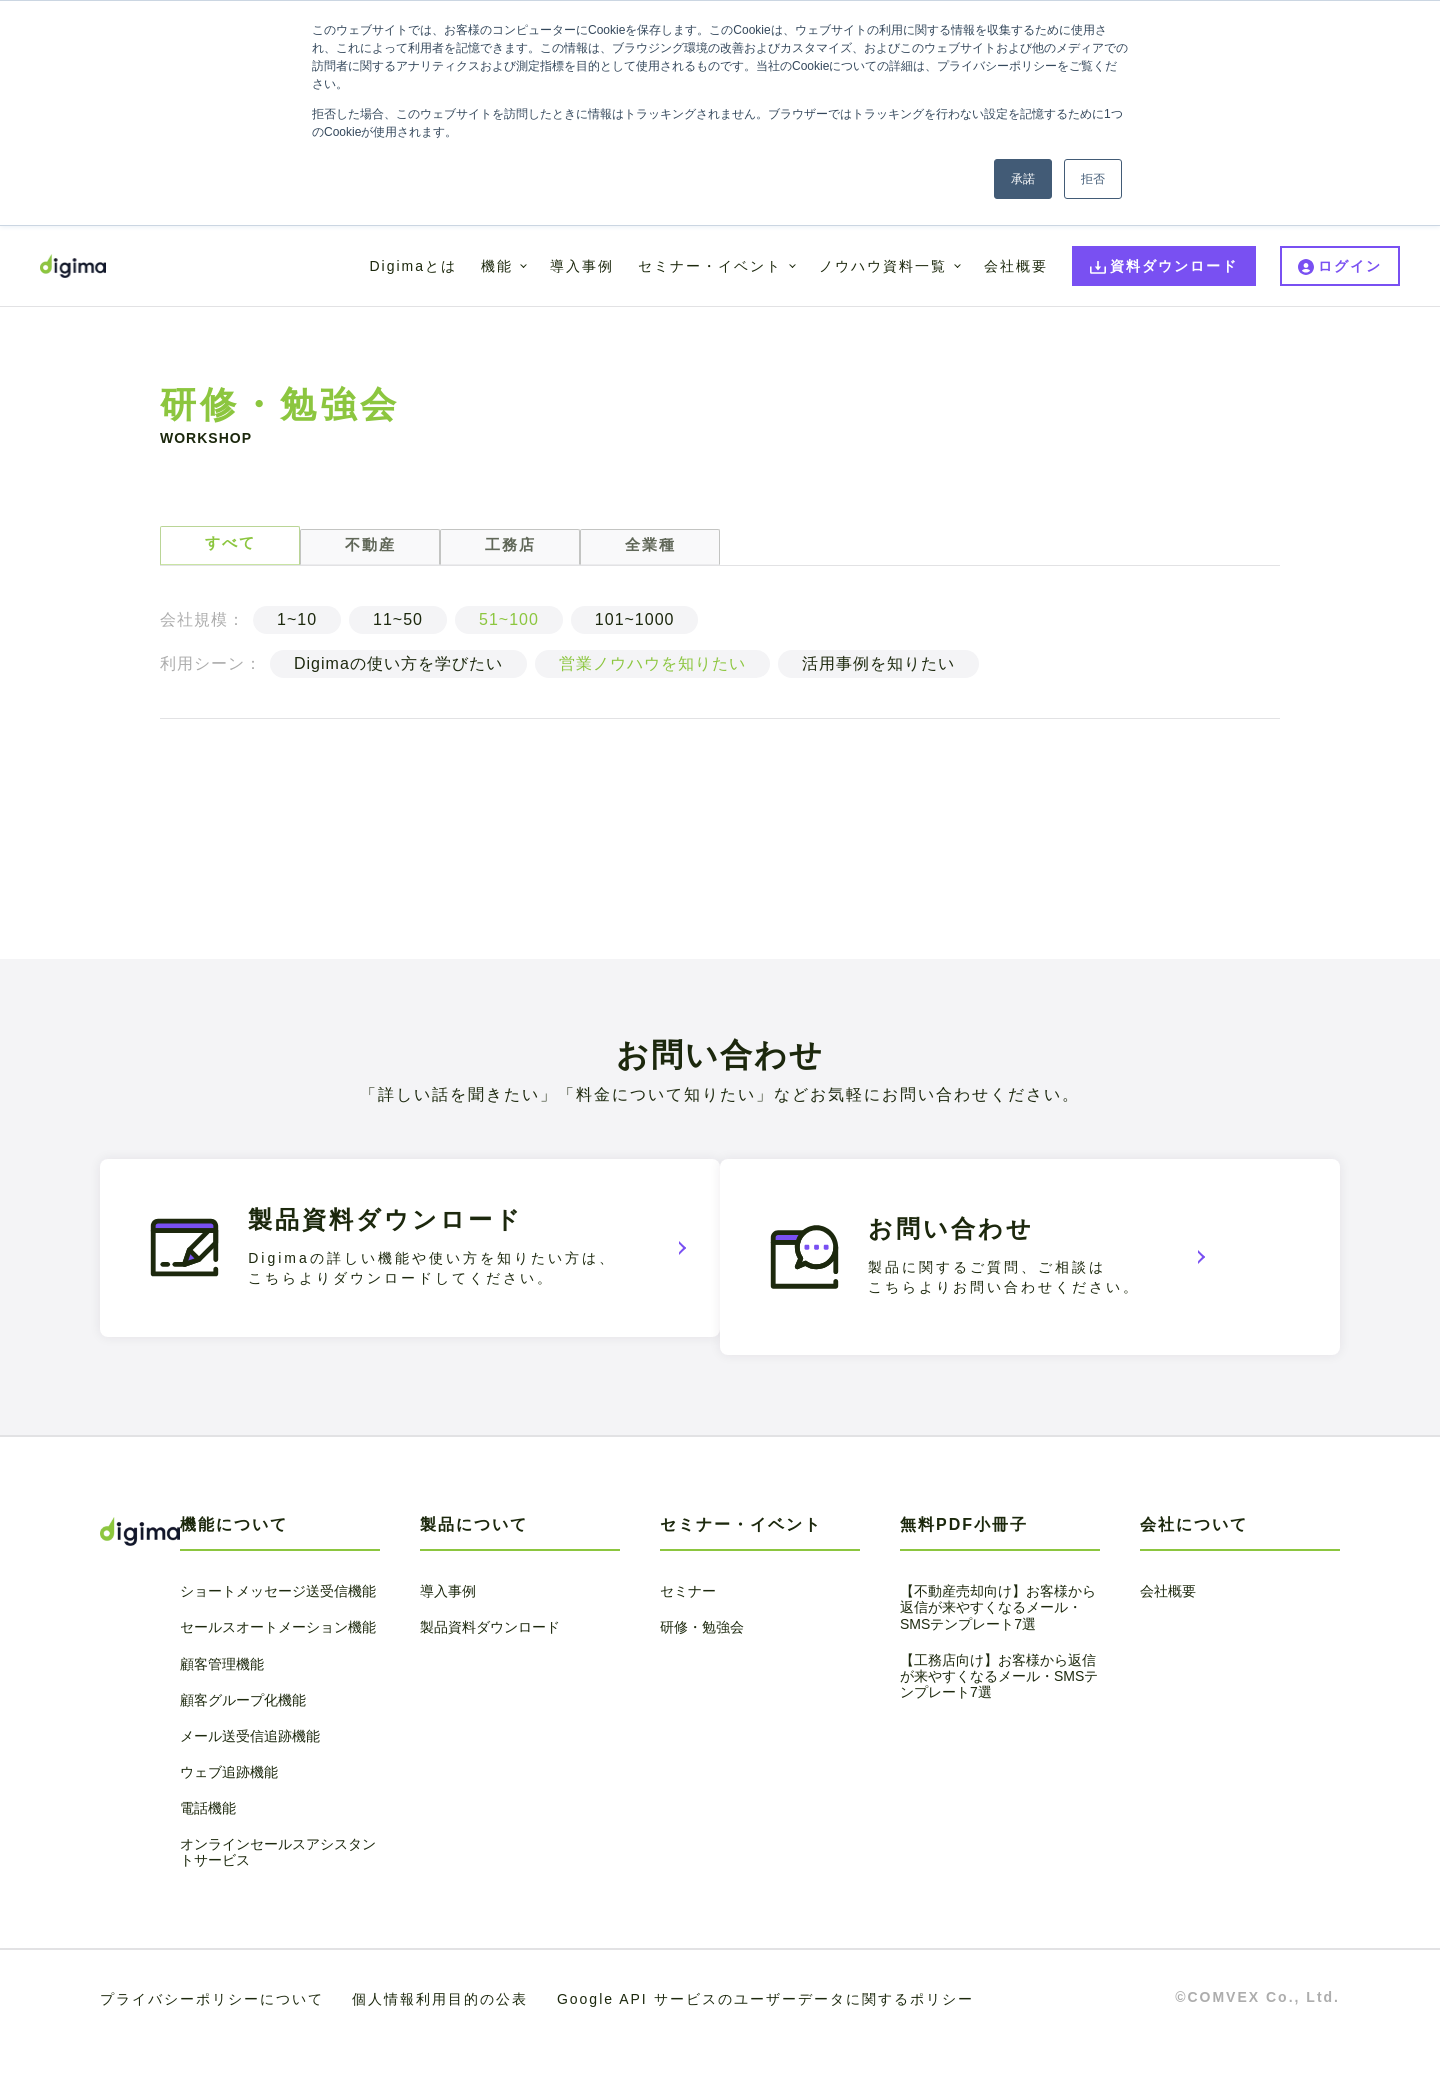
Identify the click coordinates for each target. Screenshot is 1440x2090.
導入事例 (582, 266)
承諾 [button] (1023, 179)
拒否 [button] (1093, 179)
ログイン (1350, 266)
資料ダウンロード (1174, 266)
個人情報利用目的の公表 (440, 2041)
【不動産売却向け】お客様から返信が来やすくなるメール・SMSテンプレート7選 (998, 1649)
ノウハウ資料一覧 (883, 266)
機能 (497, 266)
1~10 (297, 629)
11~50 (398, 629)
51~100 (509, 629)
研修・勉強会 (702, 1669)
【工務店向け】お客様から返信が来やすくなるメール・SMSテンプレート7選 (999, 1717)
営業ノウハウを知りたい (652, 673)
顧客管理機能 (222, 1705)
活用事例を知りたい (878, 673)
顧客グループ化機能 (243, 1741)
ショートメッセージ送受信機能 (278, 1633)
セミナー (688, 1633)
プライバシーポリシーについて (212, 2041)
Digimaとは (413, 266)
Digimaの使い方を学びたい (398, 673)
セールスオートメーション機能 (278, 1669)
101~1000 (635, 629)
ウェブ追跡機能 (229, 1813)
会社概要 (1016, 266)
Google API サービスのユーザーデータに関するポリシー (765, 2041)
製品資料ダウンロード (490, 1669)
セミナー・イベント (710, 266)
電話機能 (208, 1850)
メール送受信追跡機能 (250, 1777)
